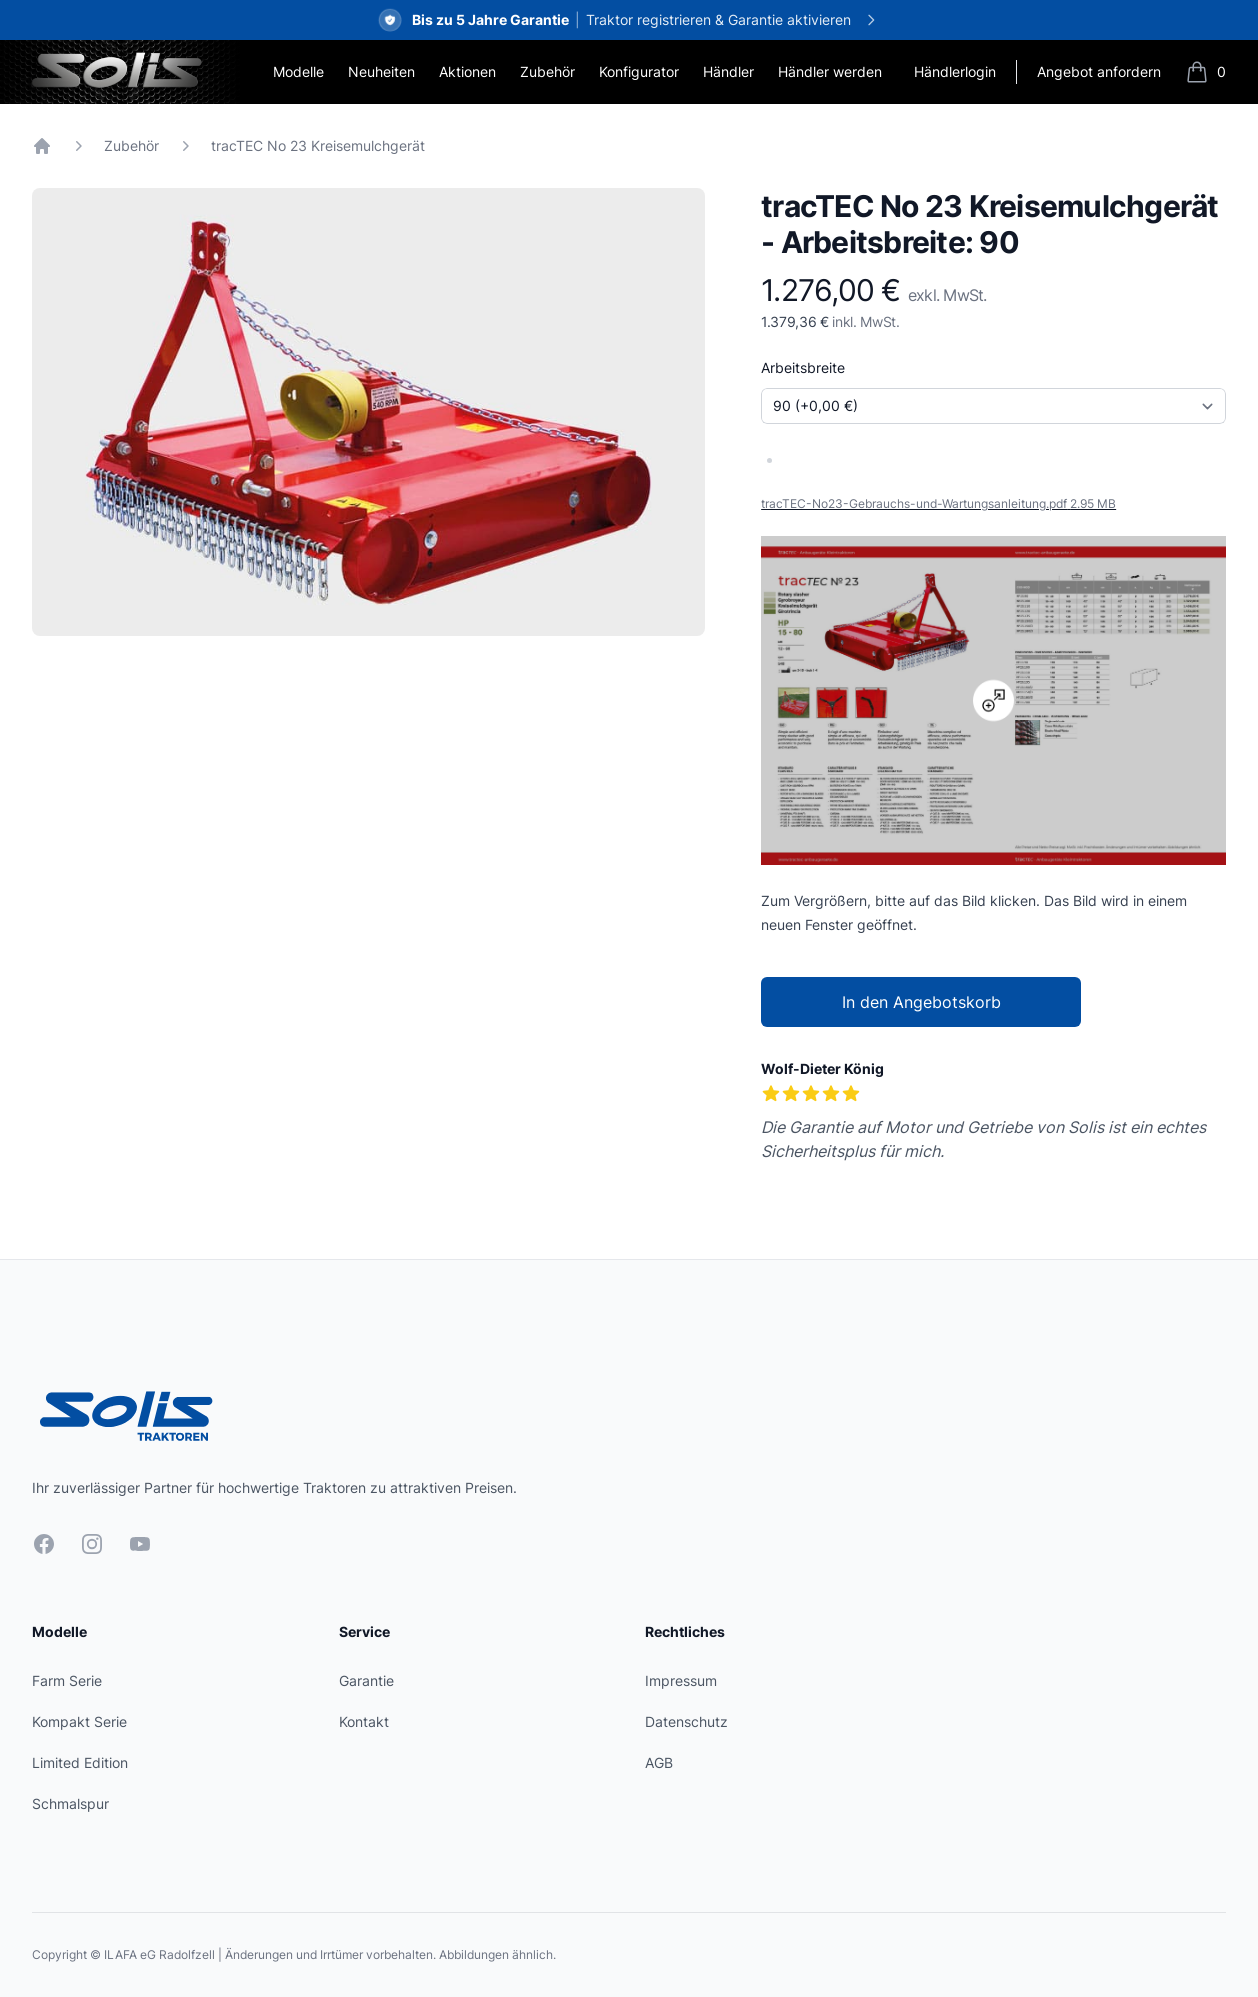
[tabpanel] (368, 412)
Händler (728, 71)
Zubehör (547, 71)
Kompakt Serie (79, 1721)
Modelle (298, 71)
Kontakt (364, 1721)
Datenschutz (686, 1721)
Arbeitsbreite (803, 367)
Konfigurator (639, 71)
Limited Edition (80, 1762)
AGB (659, 1762)
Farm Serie (67, 1680)
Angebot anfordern (1099, 71)
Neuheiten (381, 71)
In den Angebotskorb (921, 1002)
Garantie (366, 1680)
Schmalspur (70, 1803)
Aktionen (467, 71)
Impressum (681, 1680)
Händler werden (830, 71)
